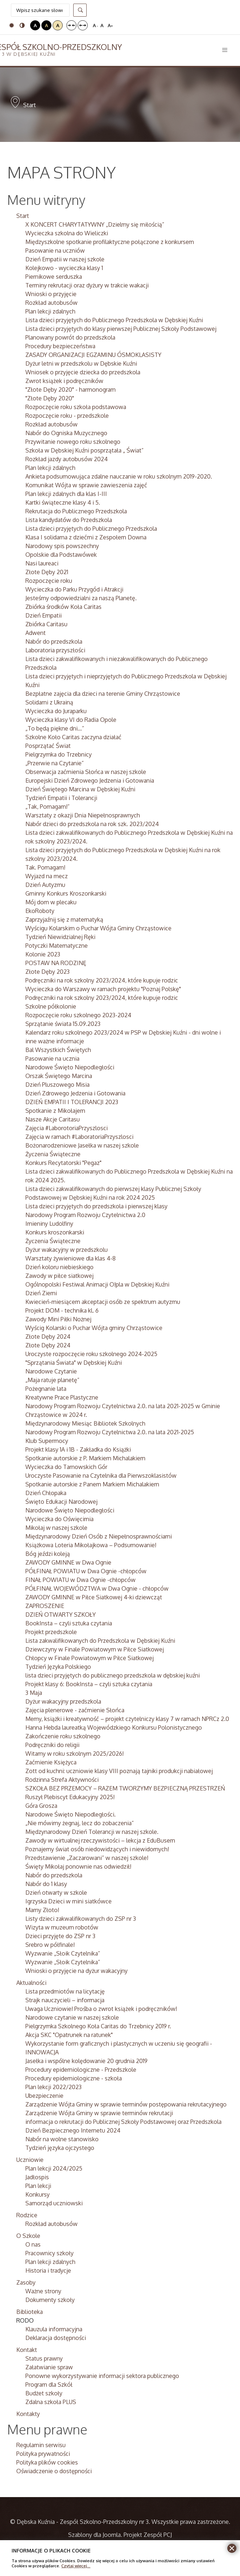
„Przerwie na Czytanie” (54, 763)
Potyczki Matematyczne (56, 945)
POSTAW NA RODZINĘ (55, 963)
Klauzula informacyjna (53, 2329)
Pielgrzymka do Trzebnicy (58, 754)
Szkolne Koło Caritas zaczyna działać (73, 737)
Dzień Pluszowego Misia (57, 1084)
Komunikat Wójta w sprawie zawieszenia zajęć (86, 485)
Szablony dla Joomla (94, 2534)
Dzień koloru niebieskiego (59, 1267)
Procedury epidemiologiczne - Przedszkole (80, 2069)
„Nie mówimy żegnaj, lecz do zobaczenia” (79, 1823)
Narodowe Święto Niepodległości (69, 1067)
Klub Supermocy (46, 1440)
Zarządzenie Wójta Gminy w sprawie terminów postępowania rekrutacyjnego (126, 2104)
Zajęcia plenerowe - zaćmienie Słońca (74, 1710)
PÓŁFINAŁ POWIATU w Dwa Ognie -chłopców (85, 1571)
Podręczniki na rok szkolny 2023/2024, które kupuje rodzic (101, 980)
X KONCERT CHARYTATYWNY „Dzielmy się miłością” (94, 224)
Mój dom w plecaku (50, 902)
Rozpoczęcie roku (48, 580)
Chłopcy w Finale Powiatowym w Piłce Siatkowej (89, 1658)
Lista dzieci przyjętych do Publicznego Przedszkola (91, 528)
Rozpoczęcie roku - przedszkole (67, 415)
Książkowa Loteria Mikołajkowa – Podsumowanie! (90, 1545)
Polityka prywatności (43, 2453)
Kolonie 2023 (42, 954)
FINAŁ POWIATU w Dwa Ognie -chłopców (80, 1579)
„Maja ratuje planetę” (52, 1380)
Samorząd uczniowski (54, 2203)
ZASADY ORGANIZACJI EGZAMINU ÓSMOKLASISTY (93, 354)
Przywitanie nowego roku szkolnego (72, 441)
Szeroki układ (83, 25)
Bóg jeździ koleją (47, 1553)
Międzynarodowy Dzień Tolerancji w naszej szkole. (91, 1831)
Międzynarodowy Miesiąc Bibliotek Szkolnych (85, 1423)
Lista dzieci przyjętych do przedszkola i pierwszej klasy (96, 1206)
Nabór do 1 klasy (46, 1883)
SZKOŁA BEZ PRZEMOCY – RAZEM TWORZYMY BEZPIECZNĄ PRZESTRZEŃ (125, 1788)
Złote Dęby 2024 (47, 1336)
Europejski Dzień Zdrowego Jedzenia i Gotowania (89, 780)
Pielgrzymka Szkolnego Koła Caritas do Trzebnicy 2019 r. (98, 2026)
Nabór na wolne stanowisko (62, 2139)
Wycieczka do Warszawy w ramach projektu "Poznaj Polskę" (103, 989)
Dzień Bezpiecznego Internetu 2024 (72, 2130)
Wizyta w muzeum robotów (61, 1927)
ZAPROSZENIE (44, 1605)
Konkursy (37, 2194)
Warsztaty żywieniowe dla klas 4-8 (70, 1258)
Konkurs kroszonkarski (54, 1232)
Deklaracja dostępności (55, 2337)
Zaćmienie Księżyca (50, 1762)
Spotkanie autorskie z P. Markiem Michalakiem (85, 1458)
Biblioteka (29, 2311)
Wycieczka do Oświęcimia (59, 1519)
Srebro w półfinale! (50, 1944)
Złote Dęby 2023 (47, 971)
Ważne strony (43, 2291)
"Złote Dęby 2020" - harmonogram (70, 389)
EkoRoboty (39, 910)
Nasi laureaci (41, 563)
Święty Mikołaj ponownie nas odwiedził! (78, 1866)
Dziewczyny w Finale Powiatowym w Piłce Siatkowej (94, 1649)
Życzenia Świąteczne (52, 1154)
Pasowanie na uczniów (55, 250)
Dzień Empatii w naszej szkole (64, 259)
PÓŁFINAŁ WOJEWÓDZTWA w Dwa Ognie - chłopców (97, 1588)
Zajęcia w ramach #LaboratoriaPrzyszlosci (79, 1136)
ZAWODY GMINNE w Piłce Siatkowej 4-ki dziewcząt (93, 1597)
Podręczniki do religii (52, 1744)
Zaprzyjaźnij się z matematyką (64, 919)
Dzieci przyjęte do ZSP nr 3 (60, 1936)
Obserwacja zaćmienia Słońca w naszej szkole (85, 771)
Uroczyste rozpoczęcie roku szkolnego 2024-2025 (91, 1354)
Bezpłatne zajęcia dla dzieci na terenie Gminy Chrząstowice (102, 693)
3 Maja (33, 1692)
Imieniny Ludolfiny (49, 1223)
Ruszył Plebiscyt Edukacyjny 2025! (70, 1797)
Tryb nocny (22, 25)
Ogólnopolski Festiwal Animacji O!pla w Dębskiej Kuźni (97, 1284)
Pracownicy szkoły (49, 2253)
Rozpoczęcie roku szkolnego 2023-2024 (78, 1015)
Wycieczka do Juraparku (56, 711)
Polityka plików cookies (47, 2462)
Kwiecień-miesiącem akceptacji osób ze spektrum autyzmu (102, 1301)
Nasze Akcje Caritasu (52, 1119)
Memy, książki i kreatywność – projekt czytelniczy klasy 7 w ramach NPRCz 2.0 (127, 1718)
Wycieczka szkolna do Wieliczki (66, 233)
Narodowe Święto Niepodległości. (70, 1814)
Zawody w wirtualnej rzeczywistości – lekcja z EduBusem (100, 1840)
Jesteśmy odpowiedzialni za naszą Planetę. (81, 598)
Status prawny (44, 2358)
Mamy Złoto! (42, 1910)
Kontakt (26, 2349)
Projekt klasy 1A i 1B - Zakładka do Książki (78, 1449)
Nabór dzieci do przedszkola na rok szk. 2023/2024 (92, 824)
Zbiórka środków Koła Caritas (63, 606)
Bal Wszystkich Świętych (58, 1049)
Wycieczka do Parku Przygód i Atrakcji (74, 589)
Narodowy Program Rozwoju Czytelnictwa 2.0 (85, 1214)
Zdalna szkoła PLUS (50, 2401)
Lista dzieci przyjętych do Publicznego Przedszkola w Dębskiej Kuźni (114, 320)
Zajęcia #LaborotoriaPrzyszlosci (66, 1128)
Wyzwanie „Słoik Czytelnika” (62, 1953)
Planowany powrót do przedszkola (70, 337)
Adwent (35, 632)
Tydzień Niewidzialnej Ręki (60, 936)
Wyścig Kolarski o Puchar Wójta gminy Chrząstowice (93, 1327)
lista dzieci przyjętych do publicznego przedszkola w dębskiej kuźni (112, 1675)
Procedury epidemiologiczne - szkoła (73, 2078)
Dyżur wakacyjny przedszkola (63, 1701)
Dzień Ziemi (41, 1293)
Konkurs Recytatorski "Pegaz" (63, 1162)
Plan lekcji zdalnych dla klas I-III (66, 493)
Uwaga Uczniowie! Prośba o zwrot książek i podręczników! (101, 2008)
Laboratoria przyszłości (55, 650)
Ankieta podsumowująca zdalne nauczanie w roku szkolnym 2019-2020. (118, 476)
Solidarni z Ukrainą (49, 702)
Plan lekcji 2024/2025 (53, 2168)
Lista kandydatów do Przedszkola (68, 519)
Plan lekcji (38, 2185)
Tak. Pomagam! (45, 867)
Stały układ (71, 25)
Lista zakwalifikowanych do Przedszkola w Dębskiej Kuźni (100, 1640)
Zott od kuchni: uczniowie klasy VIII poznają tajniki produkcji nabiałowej (119, 1771)
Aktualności (31, 1982)
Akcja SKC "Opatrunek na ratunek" (69, 2034)
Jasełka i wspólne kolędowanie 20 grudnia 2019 (86, 2060)
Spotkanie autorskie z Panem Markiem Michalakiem (92, 1484)
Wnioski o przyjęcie (50, 294)
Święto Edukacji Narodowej (61, 1501)
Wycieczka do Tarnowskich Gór (66, 1466)
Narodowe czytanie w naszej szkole (72, 2017)
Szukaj (80, 10)
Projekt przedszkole (51, 1632)
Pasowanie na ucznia (52, 1058)
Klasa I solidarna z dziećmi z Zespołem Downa (85, 537)
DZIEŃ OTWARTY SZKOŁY (60, 1614)
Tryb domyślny (11, 25)
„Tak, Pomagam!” (47, 806)
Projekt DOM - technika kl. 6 (62, 1310)
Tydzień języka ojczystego (59, 2147)
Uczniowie (30, 2159)
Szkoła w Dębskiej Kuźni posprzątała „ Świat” (84, 450)
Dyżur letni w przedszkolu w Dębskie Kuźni (81, 363)
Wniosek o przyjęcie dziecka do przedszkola (82, 372)
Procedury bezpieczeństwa (60, 346)
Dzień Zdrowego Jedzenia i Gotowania (75, 1093)
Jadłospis (37, 2177)
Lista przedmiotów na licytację (65, 1991)
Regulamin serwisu (41, 2445)
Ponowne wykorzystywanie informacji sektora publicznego (102, 2375)
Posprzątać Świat (48, 745)
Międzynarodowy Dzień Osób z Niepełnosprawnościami (98, 1536)
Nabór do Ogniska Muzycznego (66, 433)
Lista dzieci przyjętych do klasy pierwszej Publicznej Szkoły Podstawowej (120, 328)
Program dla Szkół (49, 2384)
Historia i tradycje (48, 2270)
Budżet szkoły (43, 2393)
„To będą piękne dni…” (54, 728)
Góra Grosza (41, 1805)
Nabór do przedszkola (53, 641)
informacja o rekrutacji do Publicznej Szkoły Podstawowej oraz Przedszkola (123, 2121)
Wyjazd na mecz (46, 876)
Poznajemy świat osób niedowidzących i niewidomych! (97, 1849)
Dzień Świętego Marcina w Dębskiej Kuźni (80, 789)
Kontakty (28, 2413)
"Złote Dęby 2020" (49, 398)
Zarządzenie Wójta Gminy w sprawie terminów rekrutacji (99, 2113)
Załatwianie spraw (49, 2367)
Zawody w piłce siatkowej (59, 1275)
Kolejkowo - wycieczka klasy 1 (64, 268)
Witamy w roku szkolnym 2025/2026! (74, 1753)
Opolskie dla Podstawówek (61, 554)
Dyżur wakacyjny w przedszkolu (66, 1249)
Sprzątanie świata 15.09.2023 (62, 1023)
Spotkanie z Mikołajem (55, 1110)
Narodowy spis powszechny (62, 546)
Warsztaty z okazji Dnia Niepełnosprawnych (82, 815)
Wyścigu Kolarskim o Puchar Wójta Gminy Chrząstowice (98, 928)
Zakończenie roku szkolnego (62, 1736)
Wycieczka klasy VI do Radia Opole (70, 719)
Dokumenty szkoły (50, 2299)
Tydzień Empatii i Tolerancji (61, 797)
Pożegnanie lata (45, 1388)
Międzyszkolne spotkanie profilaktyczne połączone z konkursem (109, 241)
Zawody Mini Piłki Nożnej (58, 1319)
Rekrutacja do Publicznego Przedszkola (76, 511)
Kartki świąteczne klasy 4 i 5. (62, 502)
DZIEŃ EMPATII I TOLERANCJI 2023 (71, 1102)
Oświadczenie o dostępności (54, 2471)
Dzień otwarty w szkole (56, 1892)
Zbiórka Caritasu (46, 624)
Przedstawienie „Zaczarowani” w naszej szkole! (86, 1857)
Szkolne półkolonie (50, 1006)
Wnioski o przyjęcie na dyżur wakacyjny (76, 1970)
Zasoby (26, 2282)
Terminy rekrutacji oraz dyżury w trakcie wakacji (87, 285)
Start (22, 215)
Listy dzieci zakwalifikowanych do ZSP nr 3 (80, 1918)
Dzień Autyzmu (45, 884)
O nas (33, 2244)
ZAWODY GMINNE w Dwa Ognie (68, 1562)
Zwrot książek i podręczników (64, 380)
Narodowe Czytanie (51, 1371)
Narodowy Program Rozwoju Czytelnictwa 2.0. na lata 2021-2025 (109, 1432)
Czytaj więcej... (75, 2565)
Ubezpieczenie (44, 2095)
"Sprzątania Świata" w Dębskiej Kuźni (73, 1362)
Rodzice (26, 2215)
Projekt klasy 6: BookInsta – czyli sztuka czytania (88, 1684)
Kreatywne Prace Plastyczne (61, 1397)
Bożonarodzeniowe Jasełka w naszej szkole (82, 1145)
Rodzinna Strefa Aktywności (62, 1779)
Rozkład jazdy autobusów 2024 (66, 459)
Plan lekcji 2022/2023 (53, 2087)
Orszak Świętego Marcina (58, 1075)
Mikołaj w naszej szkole (56, 1527)
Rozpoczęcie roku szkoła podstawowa (75, 407)
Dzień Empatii (43, 615)
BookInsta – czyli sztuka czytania (68, 1623)
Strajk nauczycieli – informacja (64, 2000)
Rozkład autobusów (51, 302)
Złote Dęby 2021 (46, 572)
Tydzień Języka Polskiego (58, 1666)
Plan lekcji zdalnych (50, 311)
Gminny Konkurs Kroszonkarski (65, 893)
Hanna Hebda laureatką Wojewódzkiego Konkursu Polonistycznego (113, 1727)
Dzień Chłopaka (45, 1493)
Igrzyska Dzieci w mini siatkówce (68, 1901)
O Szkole (28, 2235)
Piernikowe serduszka (53, 276)
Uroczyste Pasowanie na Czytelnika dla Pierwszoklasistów (102, 1475)
